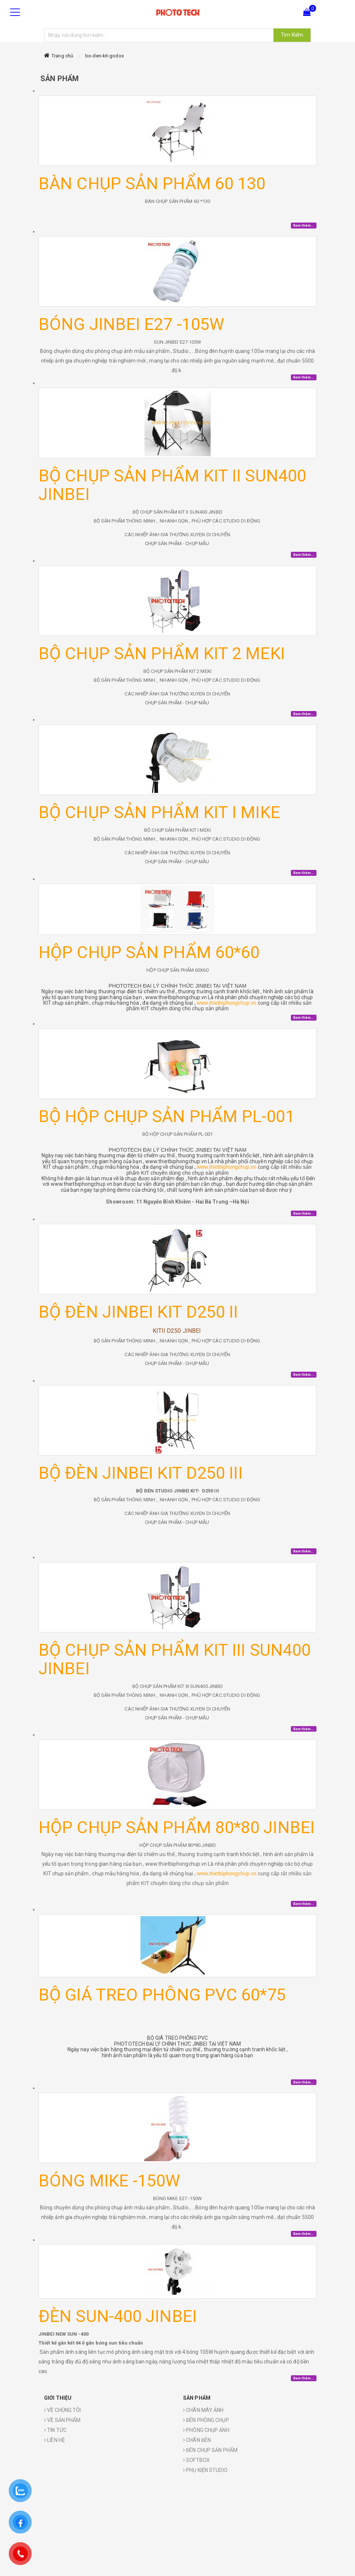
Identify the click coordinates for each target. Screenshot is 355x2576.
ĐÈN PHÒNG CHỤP (206, 2420)
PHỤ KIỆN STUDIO (205, 2470)
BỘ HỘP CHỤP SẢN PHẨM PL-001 (167, 1116)
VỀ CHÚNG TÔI (62, 2410)
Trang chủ (62, 56)
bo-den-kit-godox (104, 56)
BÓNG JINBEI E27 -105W (131, 324)
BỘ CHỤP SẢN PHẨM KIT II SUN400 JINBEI (172, 485)
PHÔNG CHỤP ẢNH (206, 2430)
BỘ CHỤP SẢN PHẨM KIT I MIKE (159, 812)
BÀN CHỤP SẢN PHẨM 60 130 (152, 183)
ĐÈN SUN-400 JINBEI (118, 2316)
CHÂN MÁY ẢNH (203, 2410)
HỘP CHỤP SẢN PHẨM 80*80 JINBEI (177, 1827)
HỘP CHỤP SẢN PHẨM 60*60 (149, 952)
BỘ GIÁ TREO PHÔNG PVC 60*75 (162, 1995)
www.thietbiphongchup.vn (226, 1003)
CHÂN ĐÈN (197, 2440)
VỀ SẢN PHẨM (62, 2420)
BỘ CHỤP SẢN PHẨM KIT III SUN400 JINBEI (175, 1659)
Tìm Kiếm (292, 35)
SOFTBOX (196, 2460)
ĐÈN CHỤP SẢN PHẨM (210, 2450)
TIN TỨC (55, 2430)
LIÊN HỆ (54, 2440)
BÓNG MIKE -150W (109, 2180)
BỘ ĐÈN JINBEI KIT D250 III (141, 1473)
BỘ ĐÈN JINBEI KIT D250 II (138, 1312)
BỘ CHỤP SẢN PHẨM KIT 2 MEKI (162, 653)
